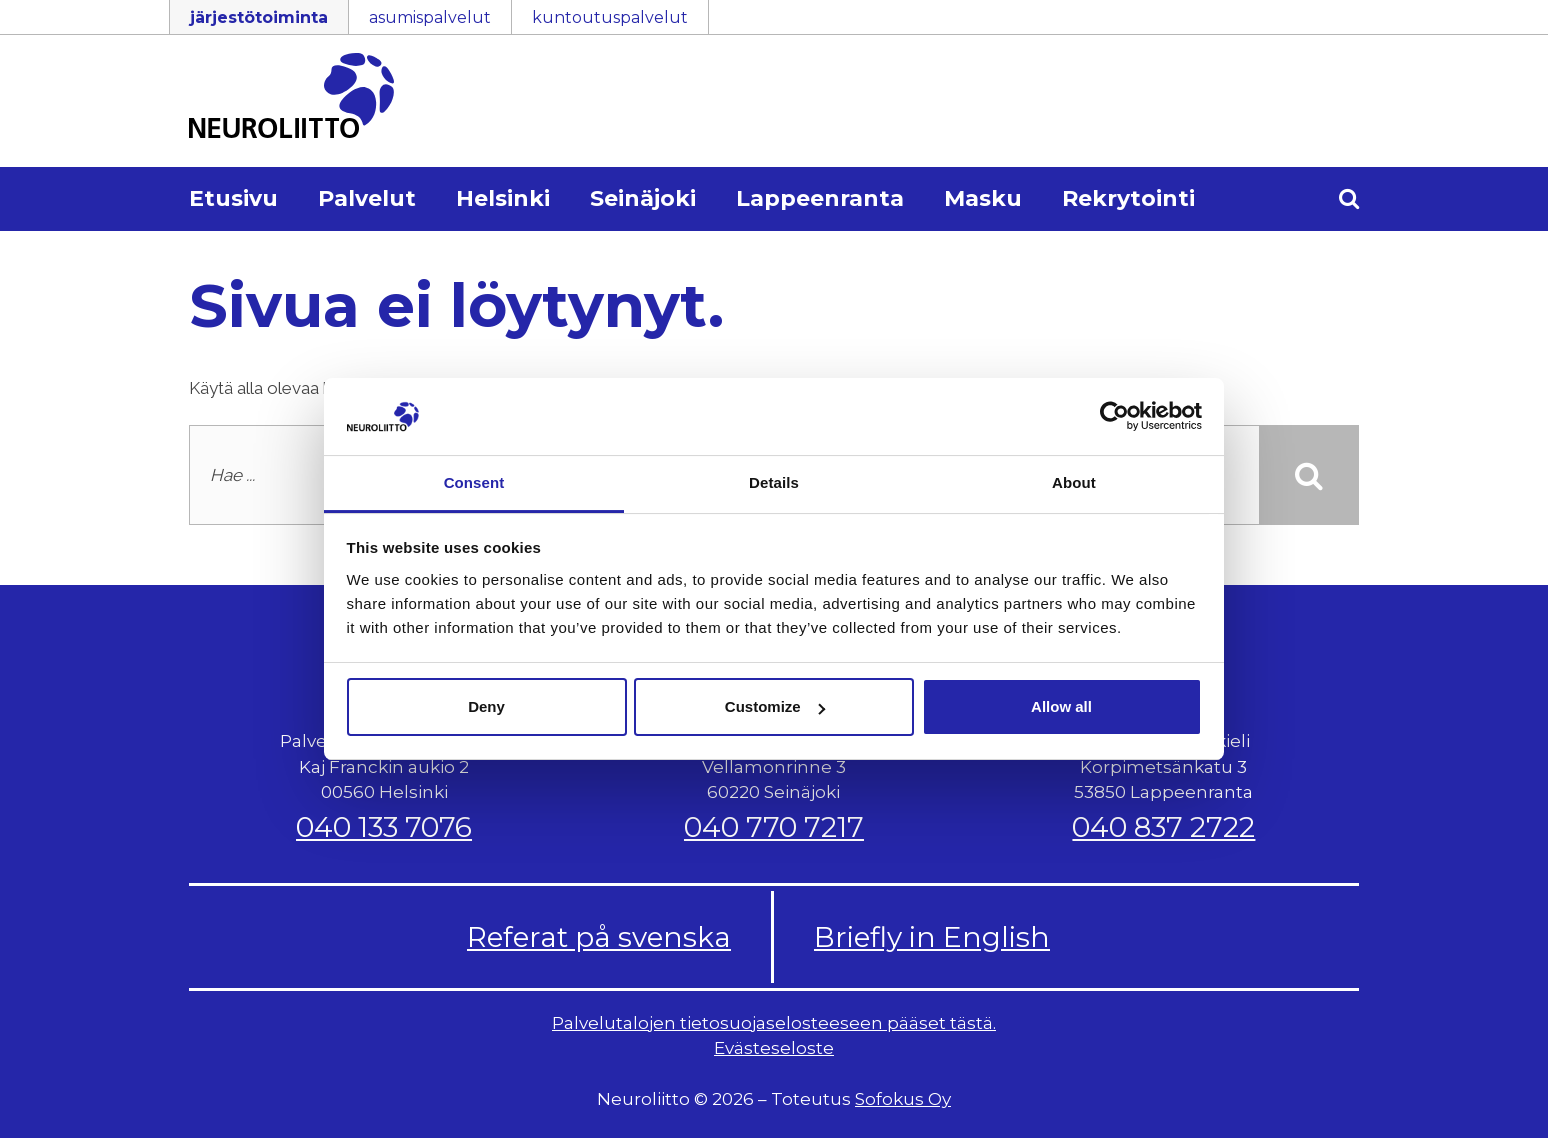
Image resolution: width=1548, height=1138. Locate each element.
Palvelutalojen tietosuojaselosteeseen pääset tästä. (774, 1023)
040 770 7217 (774, 827)
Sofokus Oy (903, 1099)
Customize (775, 706)
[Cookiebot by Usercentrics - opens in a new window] (1114, 416)
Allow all (1061, 706)
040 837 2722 (1163, 827)
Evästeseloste (774, 1048)
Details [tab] (774, 482)
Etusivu (233, 198)
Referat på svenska (599, 937)
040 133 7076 (384, 827)
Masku (983, 198)
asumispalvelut (430, 17)
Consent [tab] (474, 482)
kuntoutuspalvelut (610, 17)
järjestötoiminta (259, 17)
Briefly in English (932, 937)
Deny (486, 706)
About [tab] (1074, 482)
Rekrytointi (1128, 198)
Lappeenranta (820, 198)
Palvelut (367, 198)
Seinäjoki (643, 198)
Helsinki (503, 198)
